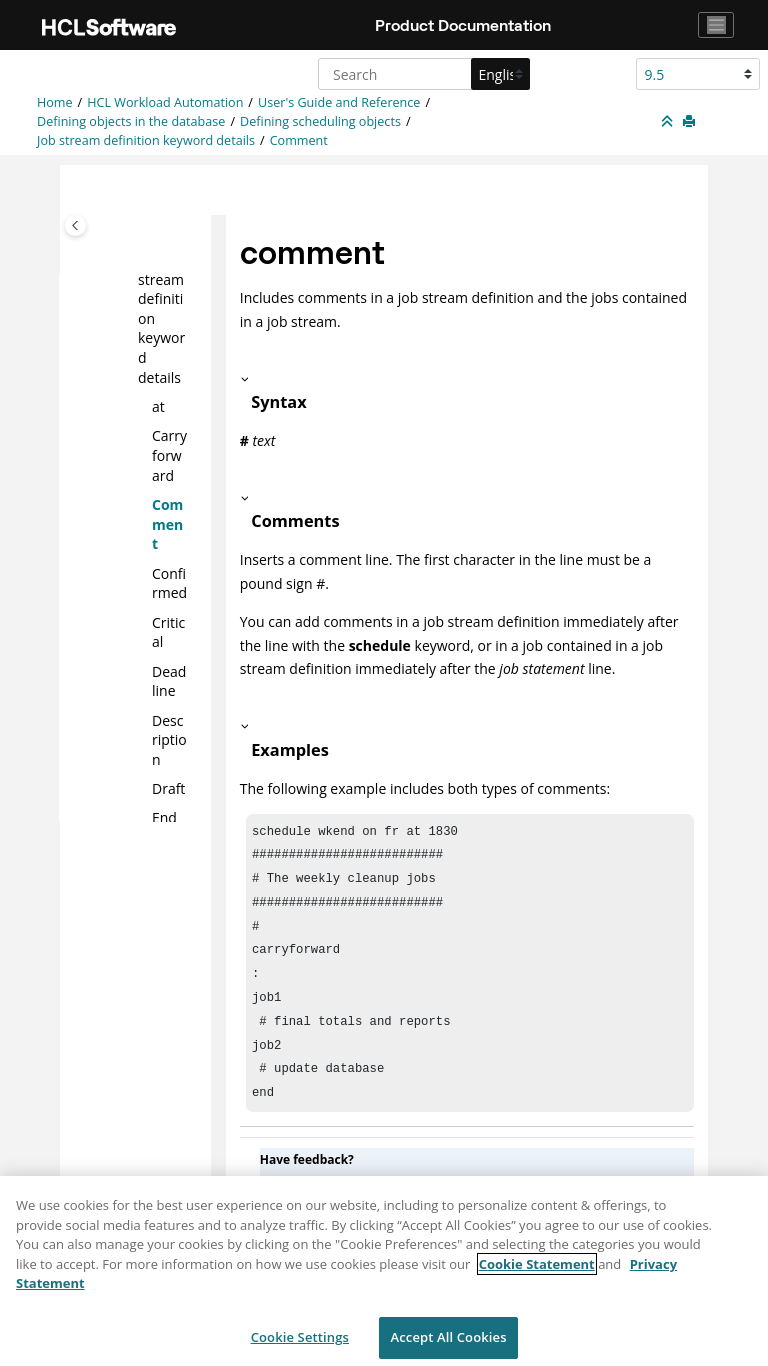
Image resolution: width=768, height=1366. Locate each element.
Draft (168, 788)
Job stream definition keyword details (146, 140)
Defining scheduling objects (320, 121)
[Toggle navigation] (716, 25)
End (164, 817)
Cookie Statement (537, 1273)
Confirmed (169, 582)
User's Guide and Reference (339, 102)
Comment (299, 140)
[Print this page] (691, 122)
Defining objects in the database (131, 121)
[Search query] (421, 74)
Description (169, 739)
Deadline (169, 680)
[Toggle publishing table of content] (75, 225)
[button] (144, 407)
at (158, 406)
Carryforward (169, 455)
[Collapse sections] (669, 122)
